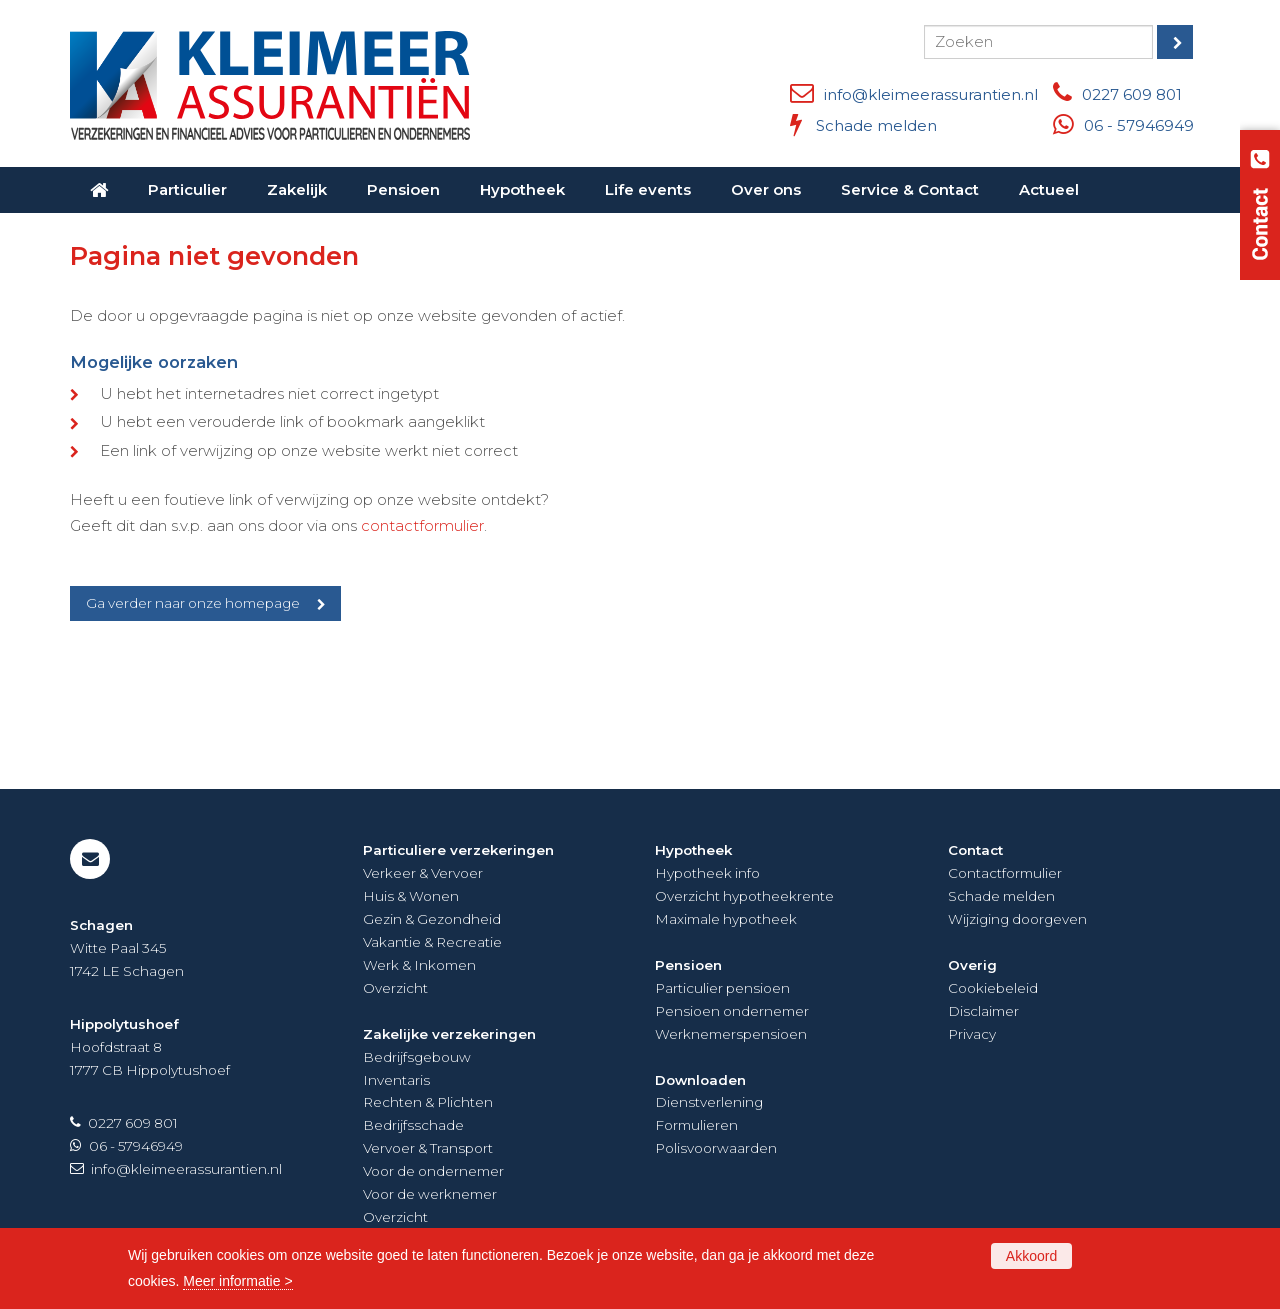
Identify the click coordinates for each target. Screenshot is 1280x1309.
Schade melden (876, 125)
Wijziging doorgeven (1017, 919)
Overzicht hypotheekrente (744, 896)
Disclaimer (983, 1011)
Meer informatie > (237, 1281)
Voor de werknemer (430, 1194)
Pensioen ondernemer (732, 1011)
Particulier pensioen (722, 988)
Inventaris (396, 1080)
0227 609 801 (1132, 94)
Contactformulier (1005, 873)
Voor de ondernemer (433, 1171)
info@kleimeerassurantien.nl (931, 94)
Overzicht (395, 988)
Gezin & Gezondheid (432, 919)
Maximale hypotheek (726, 919)
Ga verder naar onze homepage (193, 603)
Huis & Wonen (411, 896)
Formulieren (696, 1125)
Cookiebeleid (993, 988)
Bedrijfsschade (413, 1125)
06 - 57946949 (1139, 125)
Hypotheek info (707, 873)
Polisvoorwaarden (716, 1148)
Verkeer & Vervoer (423, 873)
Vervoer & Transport (428, 1148)
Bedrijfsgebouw (417, 1057)
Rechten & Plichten (428, 1102)
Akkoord (1031, 1256)
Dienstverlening (709, 1102)
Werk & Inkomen (419, 965)
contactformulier (422, 525)
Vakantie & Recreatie (432, 942)
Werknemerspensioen (731, 1034)
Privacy (972, 1034)
